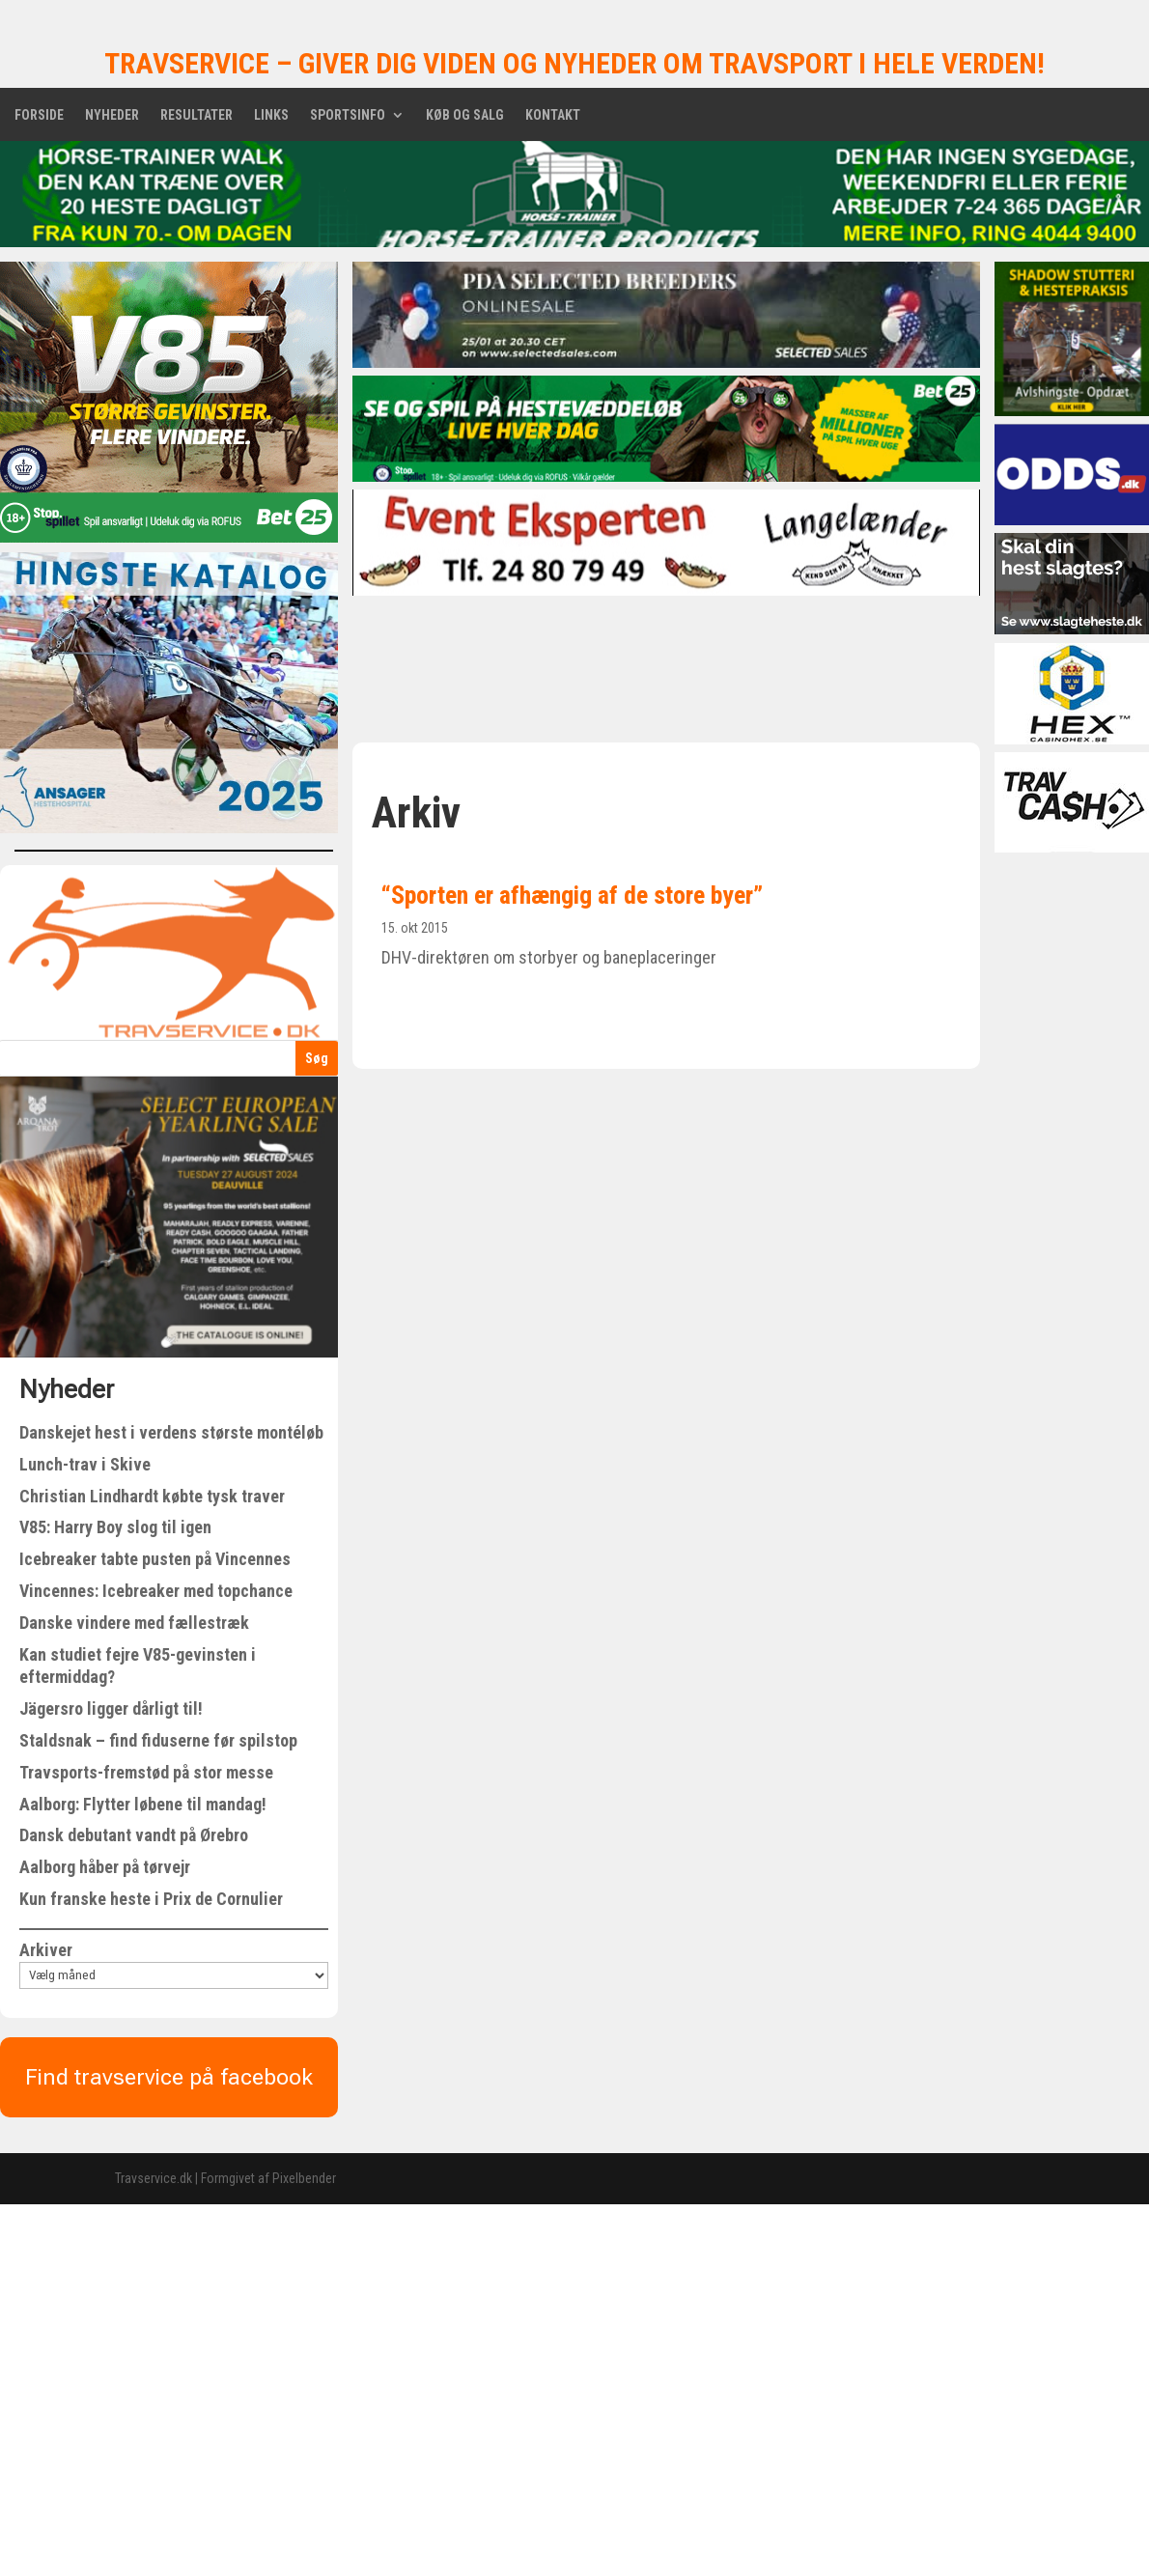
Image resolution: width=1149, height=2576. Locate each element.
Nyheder (112, 115)
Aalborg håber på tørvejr (104, 1867)
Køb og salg (465, 115)
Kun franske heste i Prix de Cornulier (151, 1899)
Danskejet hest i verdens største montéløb (171, 1432)
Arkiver (45, 1950)
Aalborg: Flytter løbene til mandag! (142, 1804)
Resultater (196, 115)
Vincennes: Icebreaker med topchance (156, 1591)
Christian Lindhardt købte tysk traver (152, 1496)
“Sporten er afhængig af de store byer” (572, 895)
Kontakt (552, 115)
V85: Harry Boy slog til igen (115, 1527)
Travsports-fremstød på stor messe (146, 1772)
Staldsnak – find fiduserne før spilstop (158, 1740)
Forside (39, 115)
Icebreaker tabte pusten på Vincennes (155, 1559)
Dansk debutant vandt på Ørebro (133, 1835)
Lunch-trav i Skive (85, 1464)
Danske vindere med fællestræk (134, 1622)
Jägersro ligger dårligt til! (111, 1708)
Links (271, 115)
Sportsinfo (347, 115)
